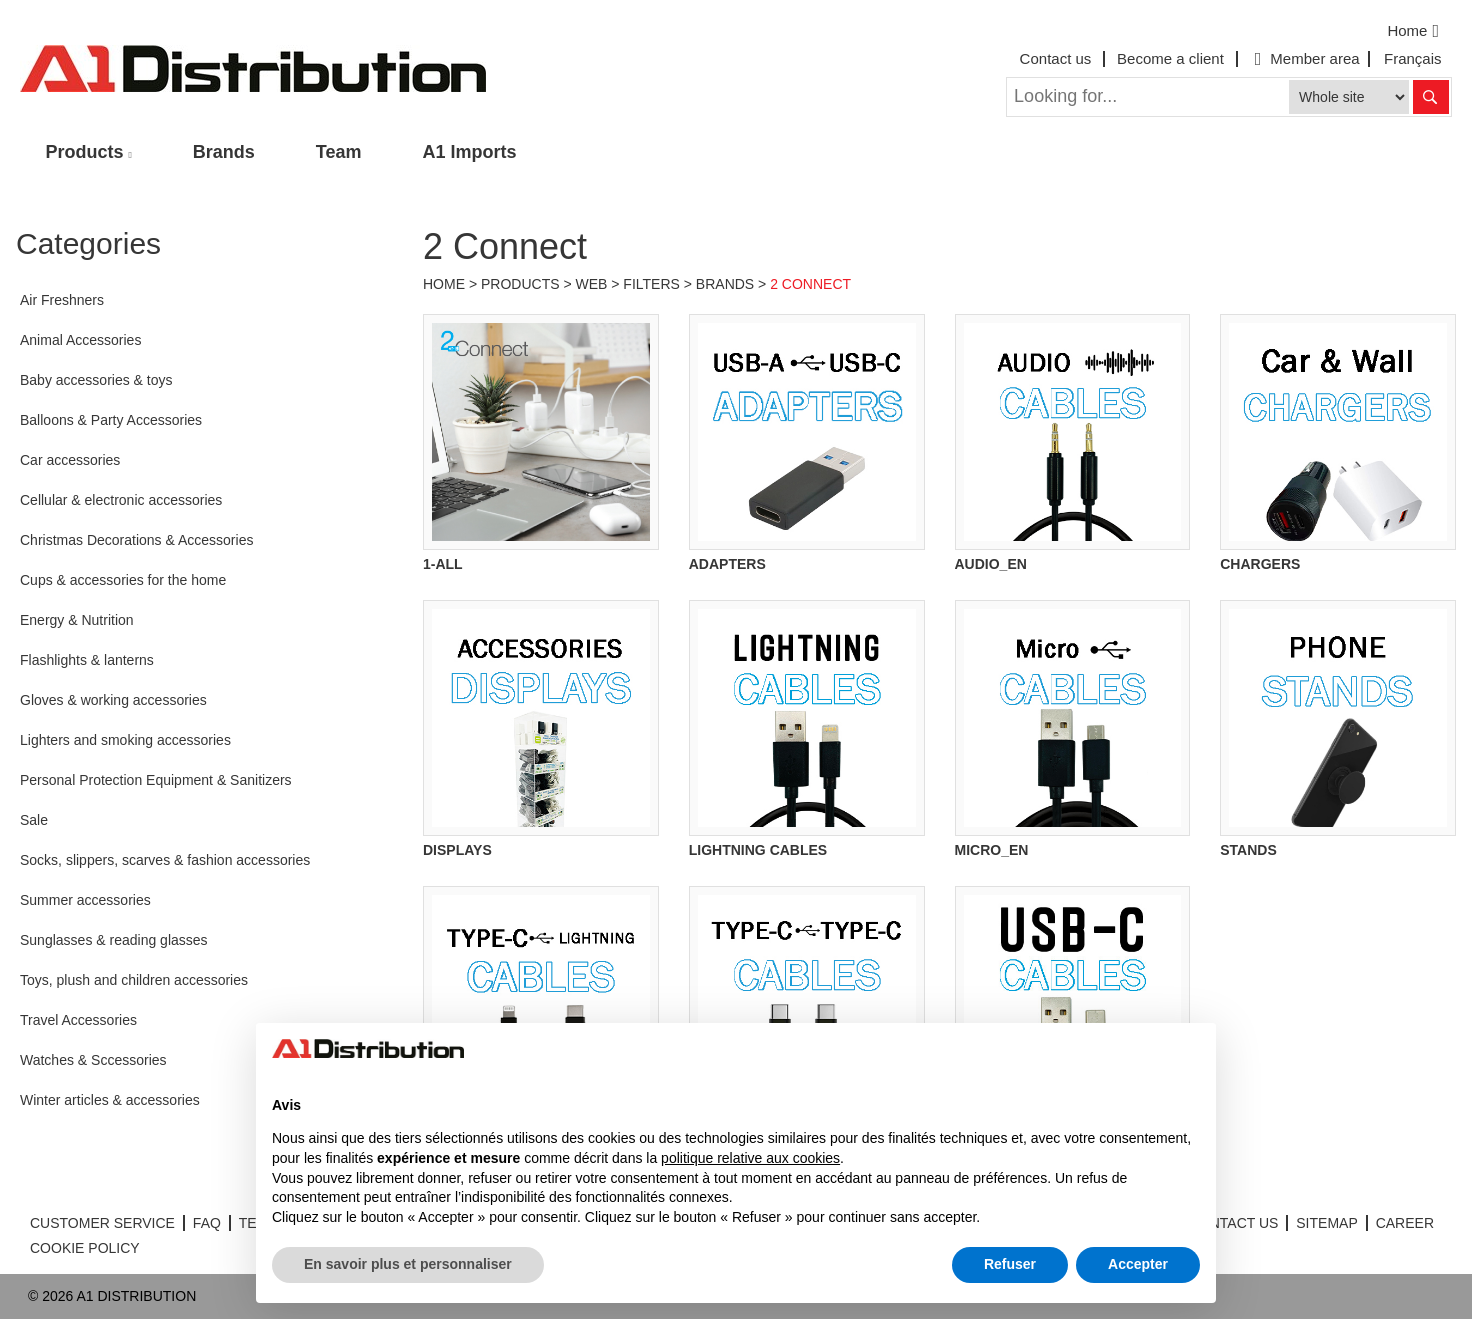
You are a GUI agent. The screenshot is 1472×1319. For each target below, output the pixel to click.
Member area (1305, 58)
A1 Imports (470, 152)
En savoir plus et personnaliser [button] (408, 1264)
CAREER (1405, 1223)
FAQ (207, 1223)
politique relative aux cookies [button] (750, 1158)
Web (592, 284)
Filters (651, 284)
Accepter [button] (1138, 1264)
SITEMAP (1326, 1223)
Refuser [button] (1010, 1264)
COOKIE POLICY (85, 1248)
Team (339, 152)
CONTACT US (1234, 1223)
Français (1413, 58)
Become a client (1170, 58)
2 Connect (810, 284)
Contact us (1056, 58)
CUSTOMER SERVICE (102, 1223)
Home (1415, 31)
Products (85, 152)
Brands (224, 152)
